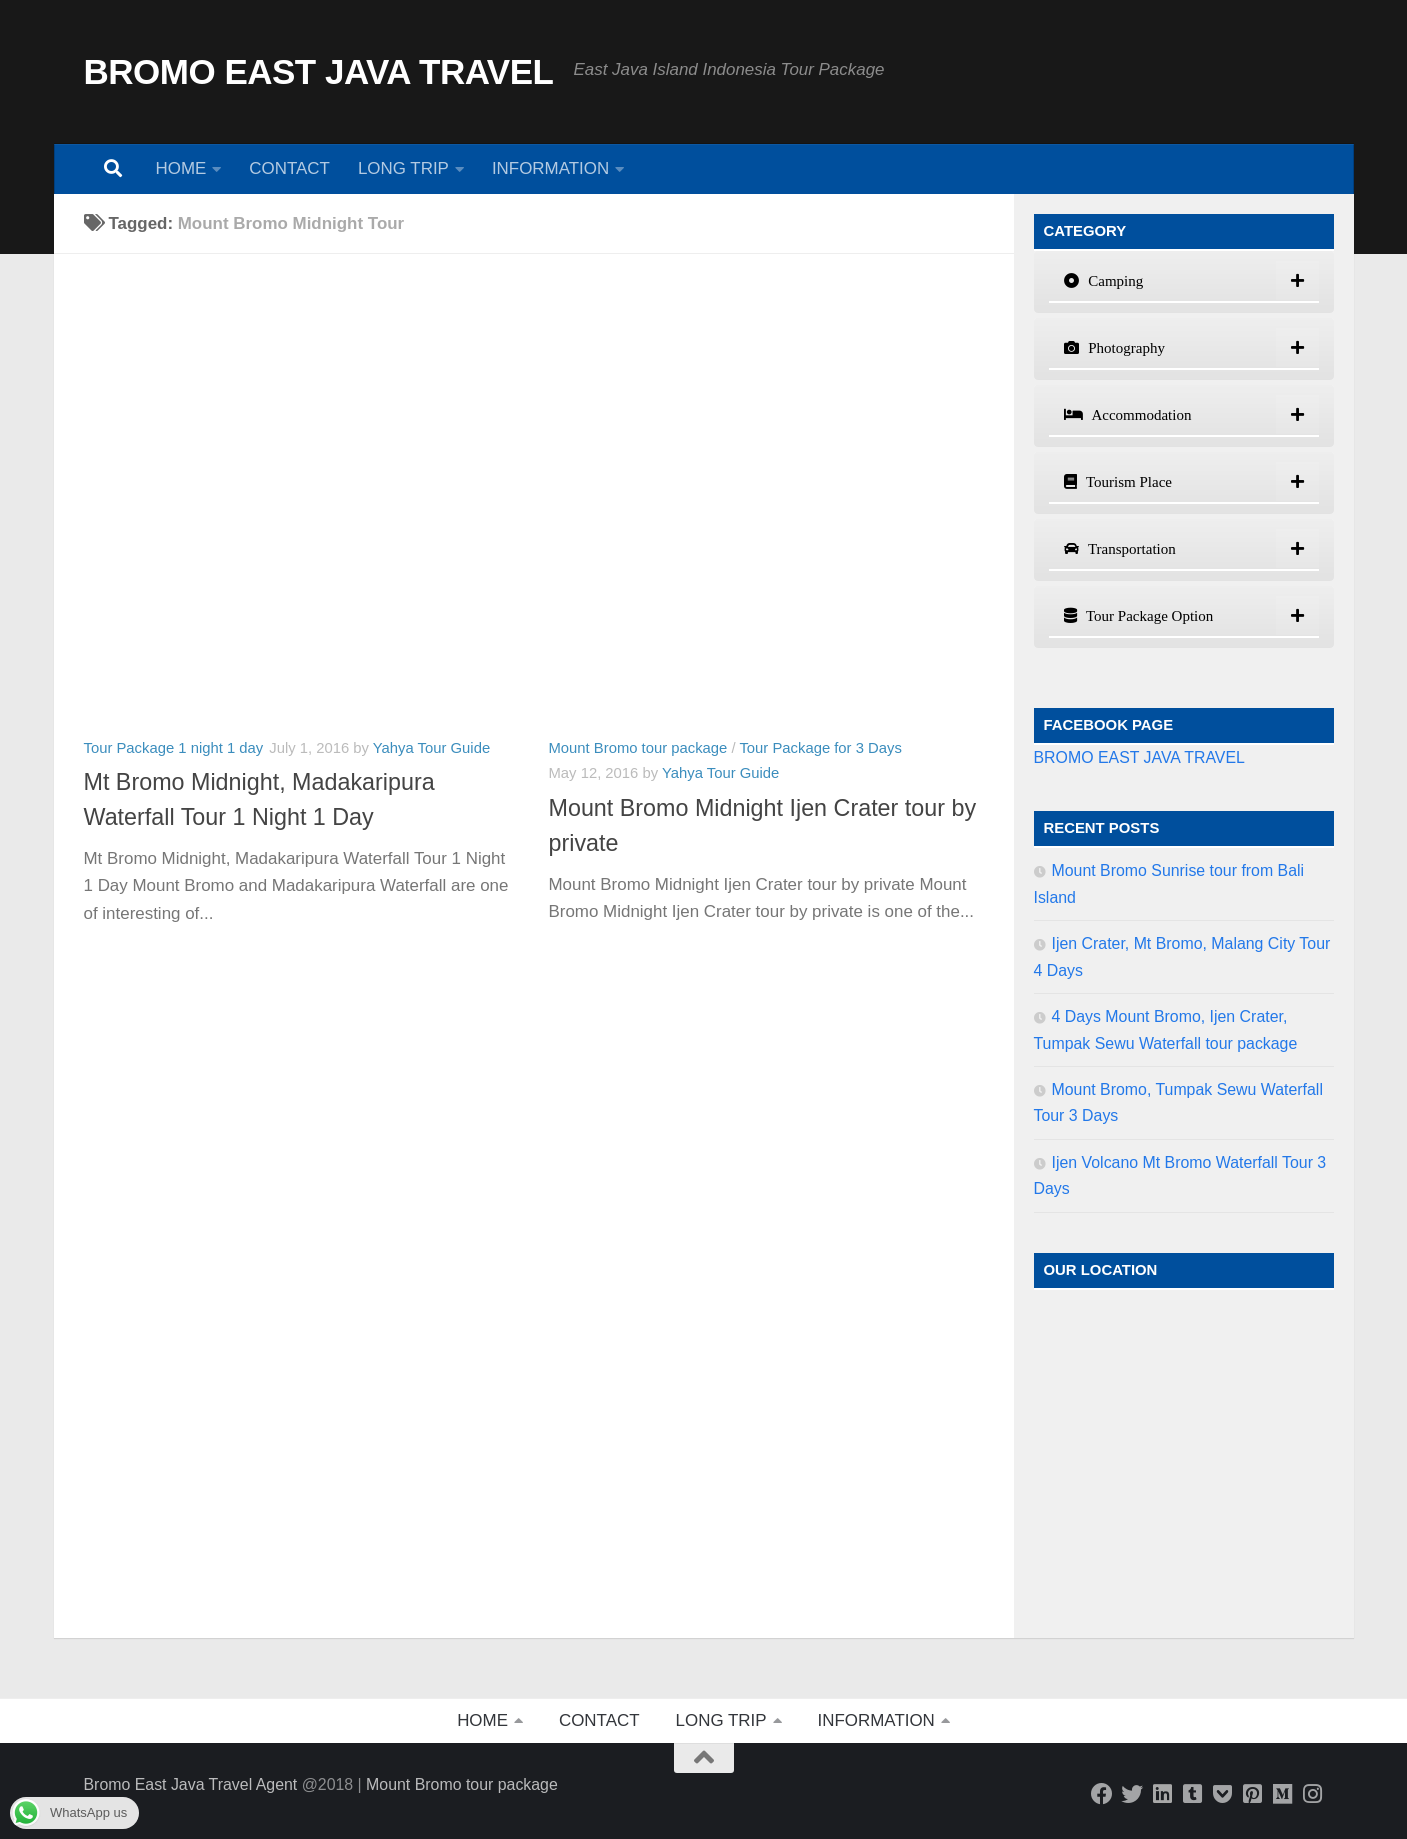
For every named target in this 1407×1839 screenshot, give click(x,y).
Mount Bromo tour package (638, 748)
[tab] (1184, 282)
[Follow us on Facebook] (1102, 1794)
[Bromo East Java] (1222, 1794)
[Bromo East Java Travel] (1132, 1794)
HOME (181, 168)
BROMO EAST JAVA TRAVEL (319, 71)
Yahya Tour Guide (431, 748)
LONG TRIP (403, 168)
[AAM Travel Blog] (1192, 1794)
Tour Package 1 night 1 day (174, 748)
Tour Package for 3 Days (820, 748)
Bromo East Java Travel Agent (191, 1784)
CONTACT (289, 168)
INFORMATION (550, 168)
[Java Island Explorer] (1282, 1794)
